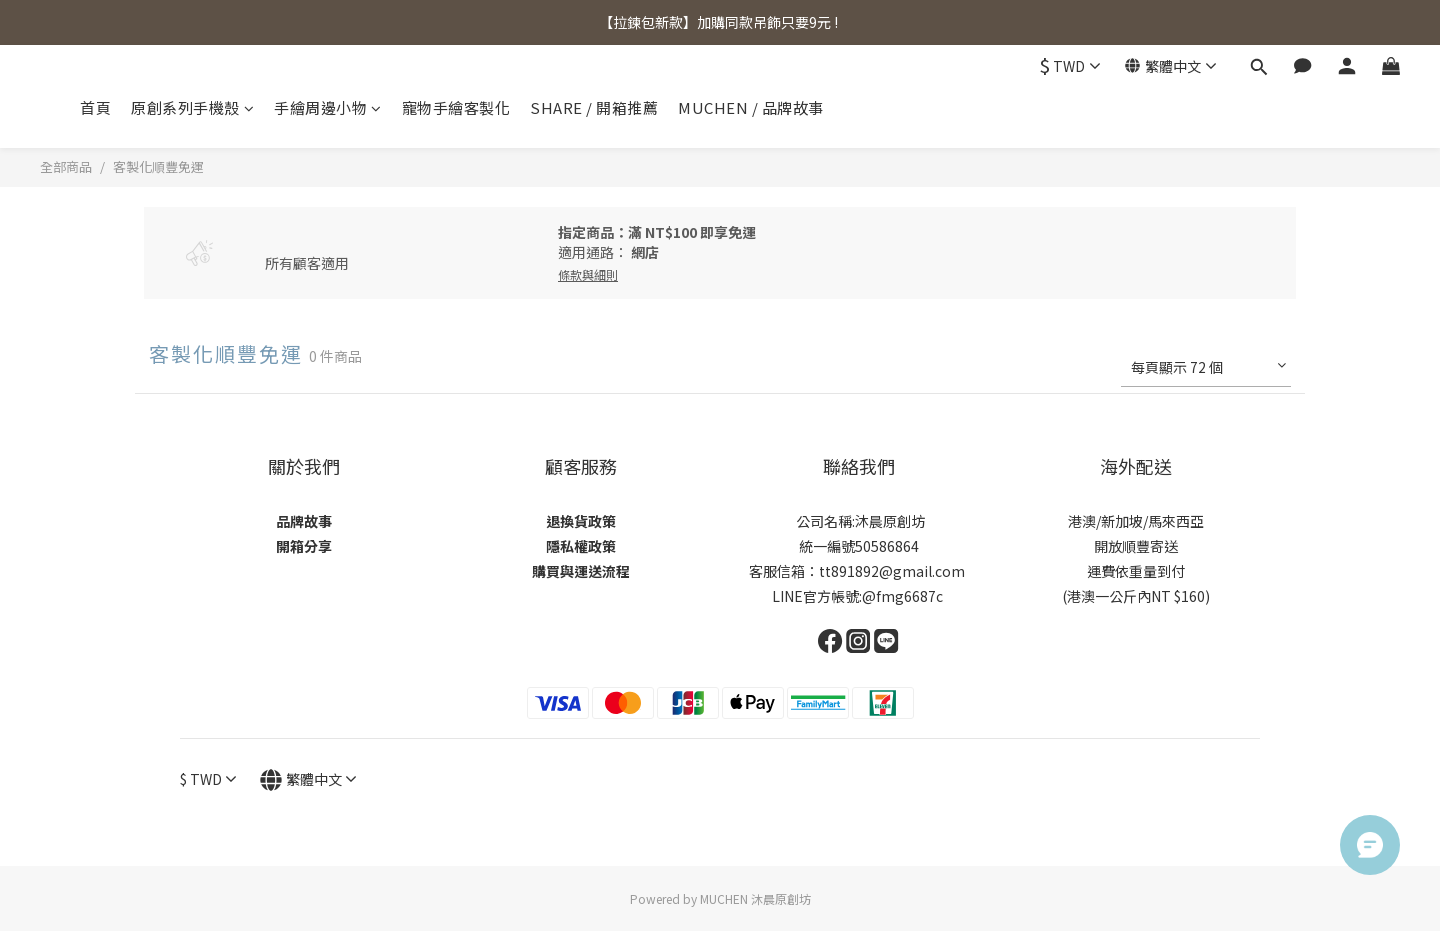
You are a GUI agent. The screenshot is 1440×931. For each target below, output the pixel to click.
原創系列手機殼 (192, 107)
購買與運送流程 (581, 571)
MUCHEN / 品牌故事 (751, 107)
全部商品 (66, 166)
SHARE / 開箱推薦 (594, 107)
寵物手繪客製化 (456, 107)
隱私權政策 (581, 546)
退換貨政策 (581, 521)
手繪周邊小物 (328, 107)
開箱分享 (304, 546)
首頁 (95, 107)
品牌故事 (304, 521)
